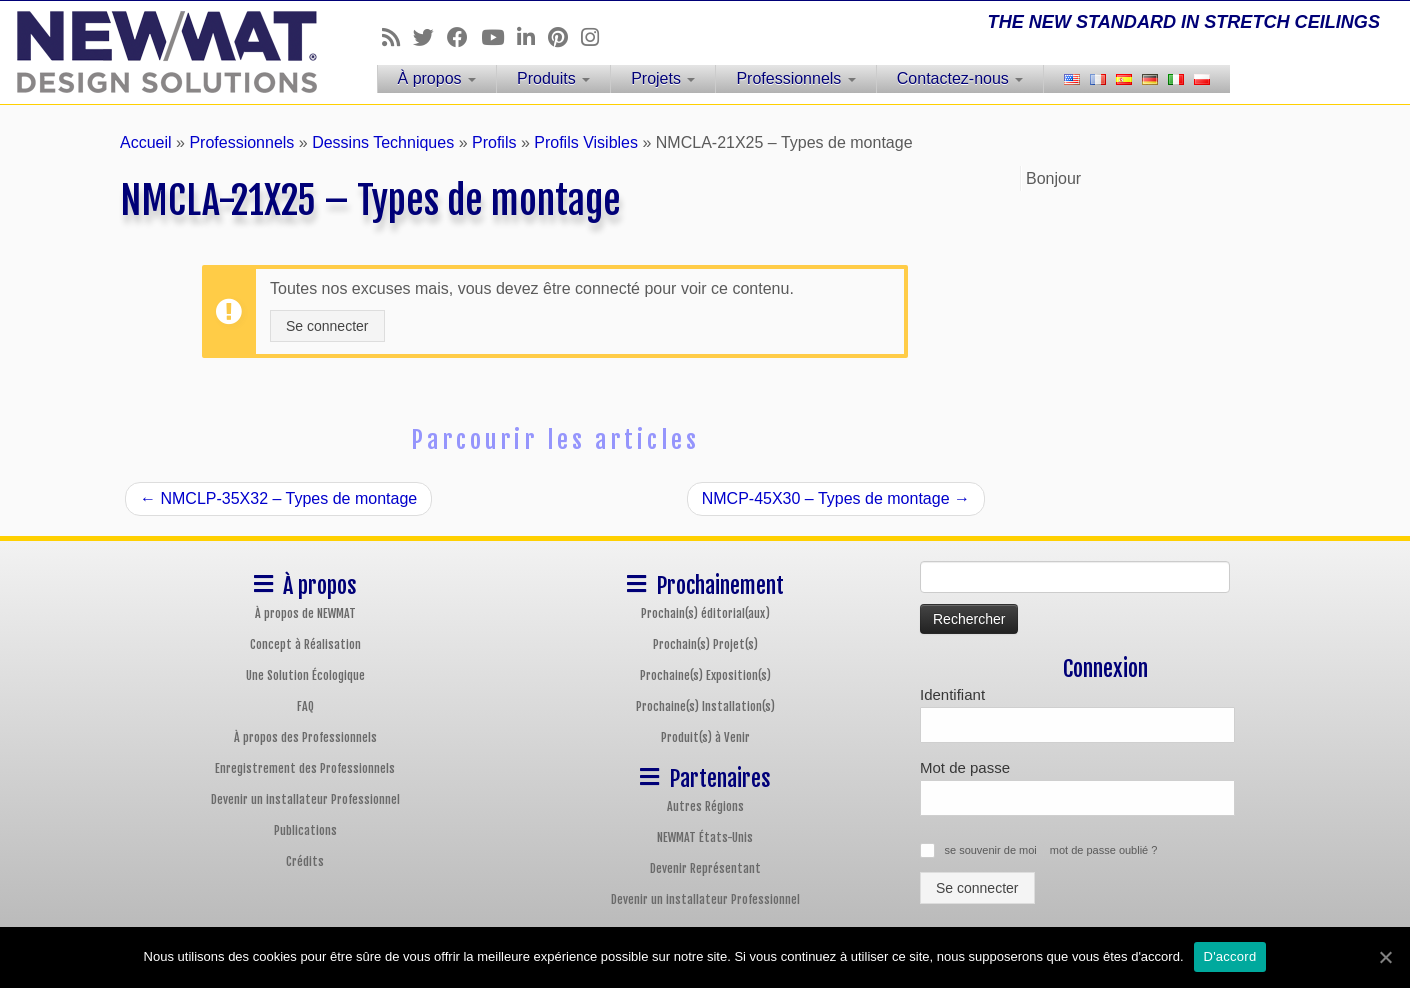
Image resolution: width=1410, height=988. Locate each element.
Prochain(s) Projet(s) (705, 644)
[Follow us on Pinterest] (564, 37)
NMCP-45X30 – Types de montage (836, 498)
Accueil (146, 142)
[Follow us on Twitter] (430, 37)
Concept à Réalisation (305, 644)
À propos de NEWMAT (305, 613)
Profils (494, 142)
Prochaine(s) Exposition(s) (705, 675)
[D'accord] (1385, 957)
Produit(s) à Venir (705, 737)
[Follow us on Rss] (397, 37)
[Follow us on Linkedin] (532, 37)
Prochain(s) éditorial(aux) (705, 613)
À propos (437, 78)
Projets (663, 78)
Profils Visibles (586, 142)
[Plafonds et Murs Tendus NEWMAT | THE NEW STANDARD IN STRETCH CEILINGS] (162, 52)
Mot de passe (965, 767)
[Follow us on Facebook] (464, 37)
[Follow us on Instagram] (596, 37)
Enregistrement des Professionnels (305, 768)
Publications (305, 830)
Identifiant (952, 694)
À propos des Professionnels (305, 737)
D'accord (1230, 956)
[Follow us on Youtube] (499, 37)
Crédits (305, 861)
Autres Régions (705, 806)
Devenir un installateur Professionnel (305, 799)
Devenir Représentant (705, 868)
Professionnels (795, 78)
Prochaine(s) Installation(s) (705, 706)
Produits (553, 78)
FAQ (305, 706)
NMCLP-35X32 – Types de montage (278, 498)
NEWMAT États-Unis (705, 837)
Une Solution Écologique (305, 675)
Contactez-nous (960, 78)
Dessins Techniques (383, 142)
